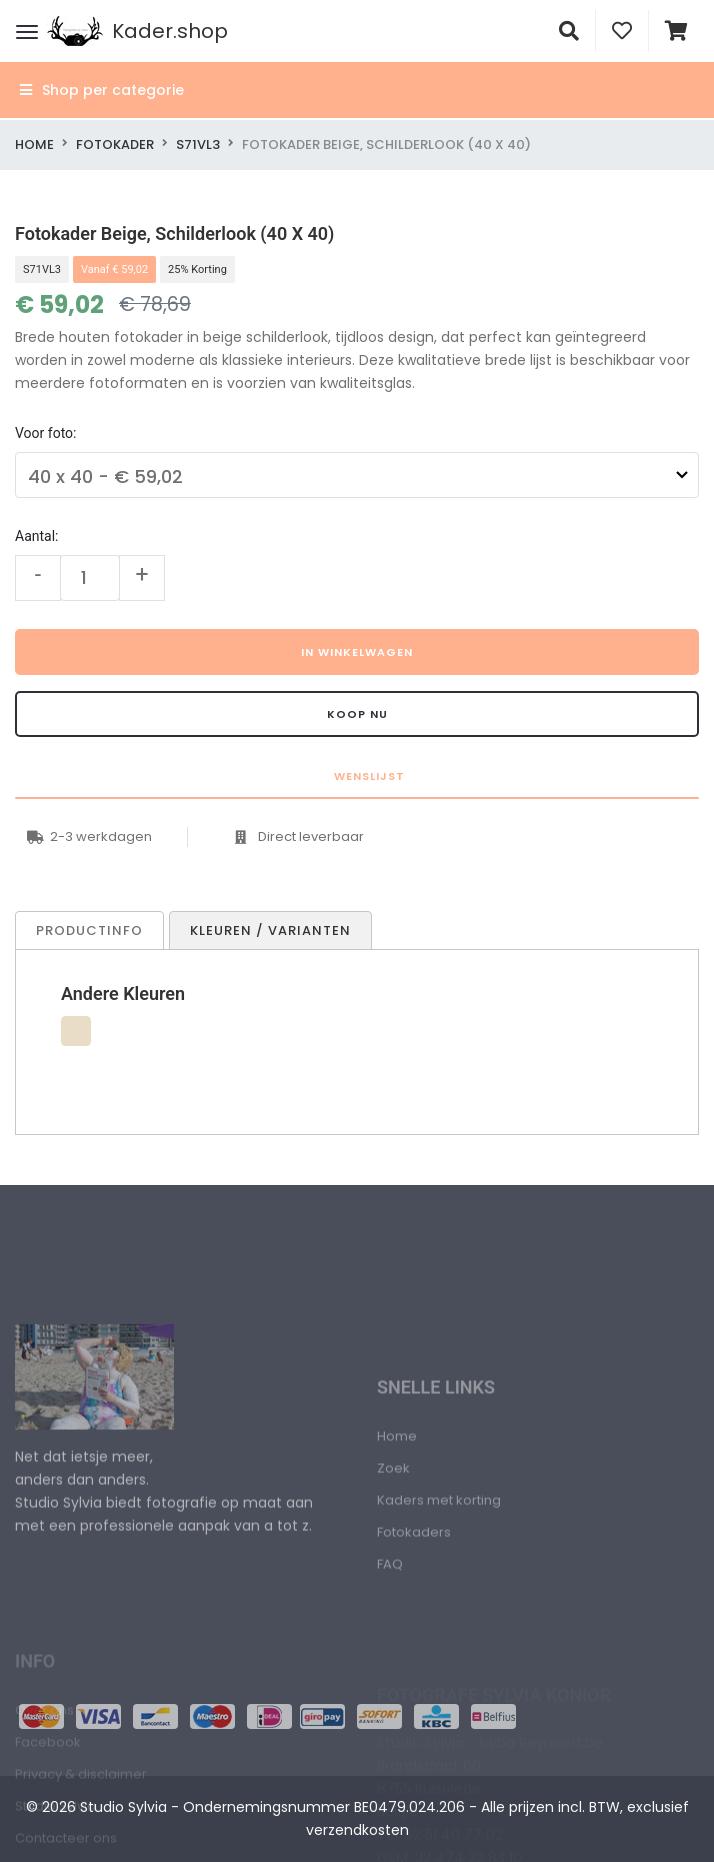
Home (34, 144)
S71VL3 (198, 144)
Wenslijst (367, 776)
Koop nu (357, 714)
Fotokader (115, 144)
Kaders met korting (439, 1570)
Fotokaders (414, 1602)
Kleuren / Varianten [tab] (270, 930)
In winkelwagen (357, 652)
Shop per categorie (102, 90)
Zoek (393, 1538)
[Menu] (27, 31)
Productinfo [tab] (89, 930)
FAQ (390, 1634)
